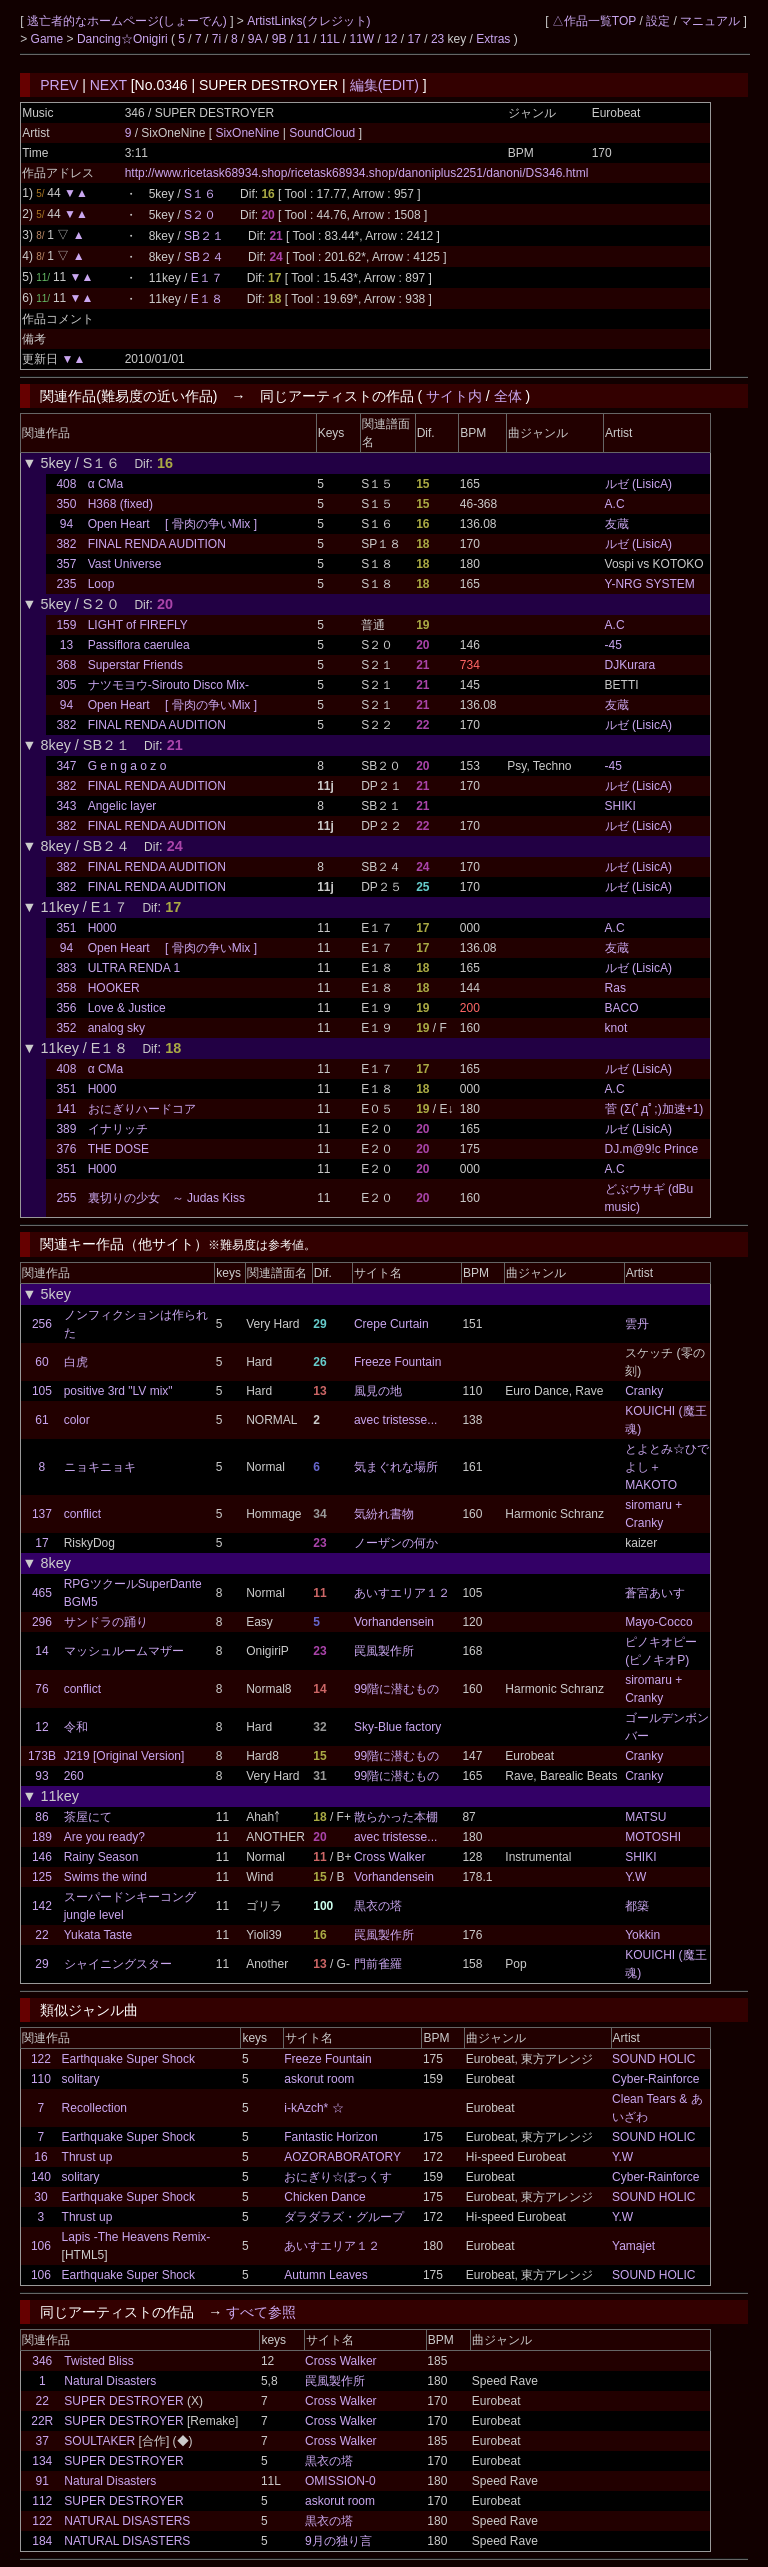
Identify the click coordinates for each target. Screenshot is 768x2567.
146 (42, 1857)
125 (42, 1877)
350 (66, 504)
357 (66, 564)
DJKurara (630, 665)
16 (40, 2157)
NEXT (108, 85)
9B (279, 39)
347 (66, 766)
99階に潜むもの (396, 1689)
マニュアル (710, 21)
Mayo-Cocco (658, 1622)
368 (66, 665)
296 (42, 1622)
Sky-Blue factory (397, 1727)
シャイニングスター (118, 1964)
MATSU (645, 1817)
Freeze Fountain (397, 1362)
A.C (615, 504)
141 (66, 1109)
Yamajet (633, 2246)
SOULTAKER (99, 2441)
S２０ (200, 215)
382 (66, 544)
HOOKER (114, 988)
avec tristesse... (395, 1420)
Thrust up (87, 2157)
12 (390, 39)
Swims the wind (105, 1877)
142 (42, 1906)
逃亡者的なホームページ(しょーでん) (128, 21)
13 (66, 645)
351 (66, 928)
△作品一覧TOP (594, 21)
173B (42, 1756)
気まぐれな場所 (396, 1467)
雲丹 (637, 1324)
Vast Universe (125, 564)
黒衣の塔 (378, 1906)
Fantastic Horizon (330, 2137)
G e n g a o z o (127, 766)
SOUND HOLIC (653, 2059)
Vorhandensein (394, 1622)
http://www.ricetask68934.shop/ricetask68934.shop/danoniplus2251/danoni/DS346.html (357, 173)
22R (42, 2421)
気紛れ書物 (384, 1514)
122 (41, 2059)
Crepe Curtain (391, 1324)
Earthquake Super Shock (128, 2059)
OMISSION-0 (340, 2481)
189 (42, 1837)
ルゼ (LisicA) (638, 484)
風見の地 (378, 1391)
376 (66, 1149)
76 (41, 1689)
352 (66, 1028)
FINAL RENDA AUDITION (157, 544)
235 (66, 584)
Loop (101, 584)
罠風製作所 (384, 1651)
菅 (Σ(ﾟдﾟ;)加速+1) (654, 1109)
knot (616, 1028)
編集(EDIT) (384, 85)
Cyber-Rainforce (655, 2079)
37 (42, 2441)
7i (216, 39)
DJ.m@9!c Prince (652, 1149)
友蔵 (617, 524)
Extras (493, 39)
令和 (76, 1727)
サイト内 (454, 396)
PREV (59, 85)
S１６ (200, 194)
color (77, 1420)
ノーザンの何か (396, 1543)
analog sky (116, 1028)
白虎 (76, 1362)
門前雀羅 (378, 1964)
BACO (622, 1008)
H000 (102, 928)
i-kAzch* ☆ (313, 2108)
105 (42, 1391)
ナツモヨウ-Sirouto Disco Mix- (168, 685)
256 (42, 1324)
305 (66, 685)
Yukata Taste (98, 1935)
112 (42, 2501)
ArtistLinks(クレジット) (308, 21)
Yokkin (642, 1935)
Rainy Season (101, 1857)
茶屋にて (88, 1817)
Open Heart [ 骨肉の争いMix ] (172, 524)
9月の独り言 (338, 2541)
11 (303, 39)
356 (66, 1008)
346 (42, 2361)
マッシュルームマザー (124, 1651)
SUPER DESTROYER (123, 2401)
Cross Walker (390, 1857)
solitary (81, 2079)
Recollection (94, 2108)
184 (42, 2541)
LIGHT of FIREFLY (138, 625)
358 (66, 988)
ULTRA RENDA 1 (134, 968)
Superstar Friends (135, 665)
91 (42, 2481)
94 (66, 524)
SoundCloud (322, 133)
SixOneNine (248, 133)
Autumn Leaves (325, 2275)
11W (361, 39)
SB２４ (204, 257)
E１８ (207, 299)
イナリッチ (118, 1129)
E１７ (207, 278)
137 (42, 1514)
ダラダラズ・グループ (344, 2217)
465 (42, 1593)
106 (41, 2246)
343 (66, 806)
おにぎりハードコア (142, 1109)
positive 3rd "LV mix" (118, 1391)
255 (66, 1198)
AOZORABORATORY (342, 2157)
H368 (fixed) (120, 504)
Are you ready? (104, 1837)
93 (41, 1776)
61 (41, 1420)
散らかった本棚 (396, 1817)
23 (437, 39)
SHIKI (620, 806)
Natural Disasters (110, 2381)
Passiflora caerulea (139, 645)
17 (414, 39)
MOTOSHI (653, 1837)
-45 (613, 645)
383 (66, 968)
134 (42, 2461)
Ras (615, 988)
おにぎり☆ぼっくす (338, 2177)
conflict (82, 1514)
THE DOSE (118, 1149)
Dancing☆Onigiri (124, 39)
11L (330, 39)
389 (66, 1129)
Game (49, 39)
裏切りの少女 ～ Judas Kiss (166, 1198)
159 (66, 625)
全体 (508, 396)
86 (41, 1817)
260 (74, 1776)
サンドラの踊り (106, 1622)
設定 (658, 21)
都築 (637, 1906)
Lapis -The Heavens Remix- (136, 2237)
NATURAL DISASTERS (127, 2521)
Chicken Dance (324, 2197)
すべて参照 (261, 2312)
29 (41, 1964)
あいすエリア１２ (402, 1593)
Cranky (644, 1391)
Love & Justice (127, 1008)
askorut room (319, 2079)
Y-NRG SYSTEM (650, 584)
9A (255, 39)
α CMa (106, 484)
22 (41, 1935)
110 (41, 2079)
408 (66, 484)
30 (40, 2197)
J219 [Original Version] (124, 1756)
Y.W (635, 1877)
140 (41, 2177)
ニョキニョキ (100, 1467)
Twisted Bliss (98, 2361)
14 (41, 1651)
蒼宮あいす (655, 1593)
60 (41, 1362)
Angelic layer (122, 806)
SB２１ (204, 236)
